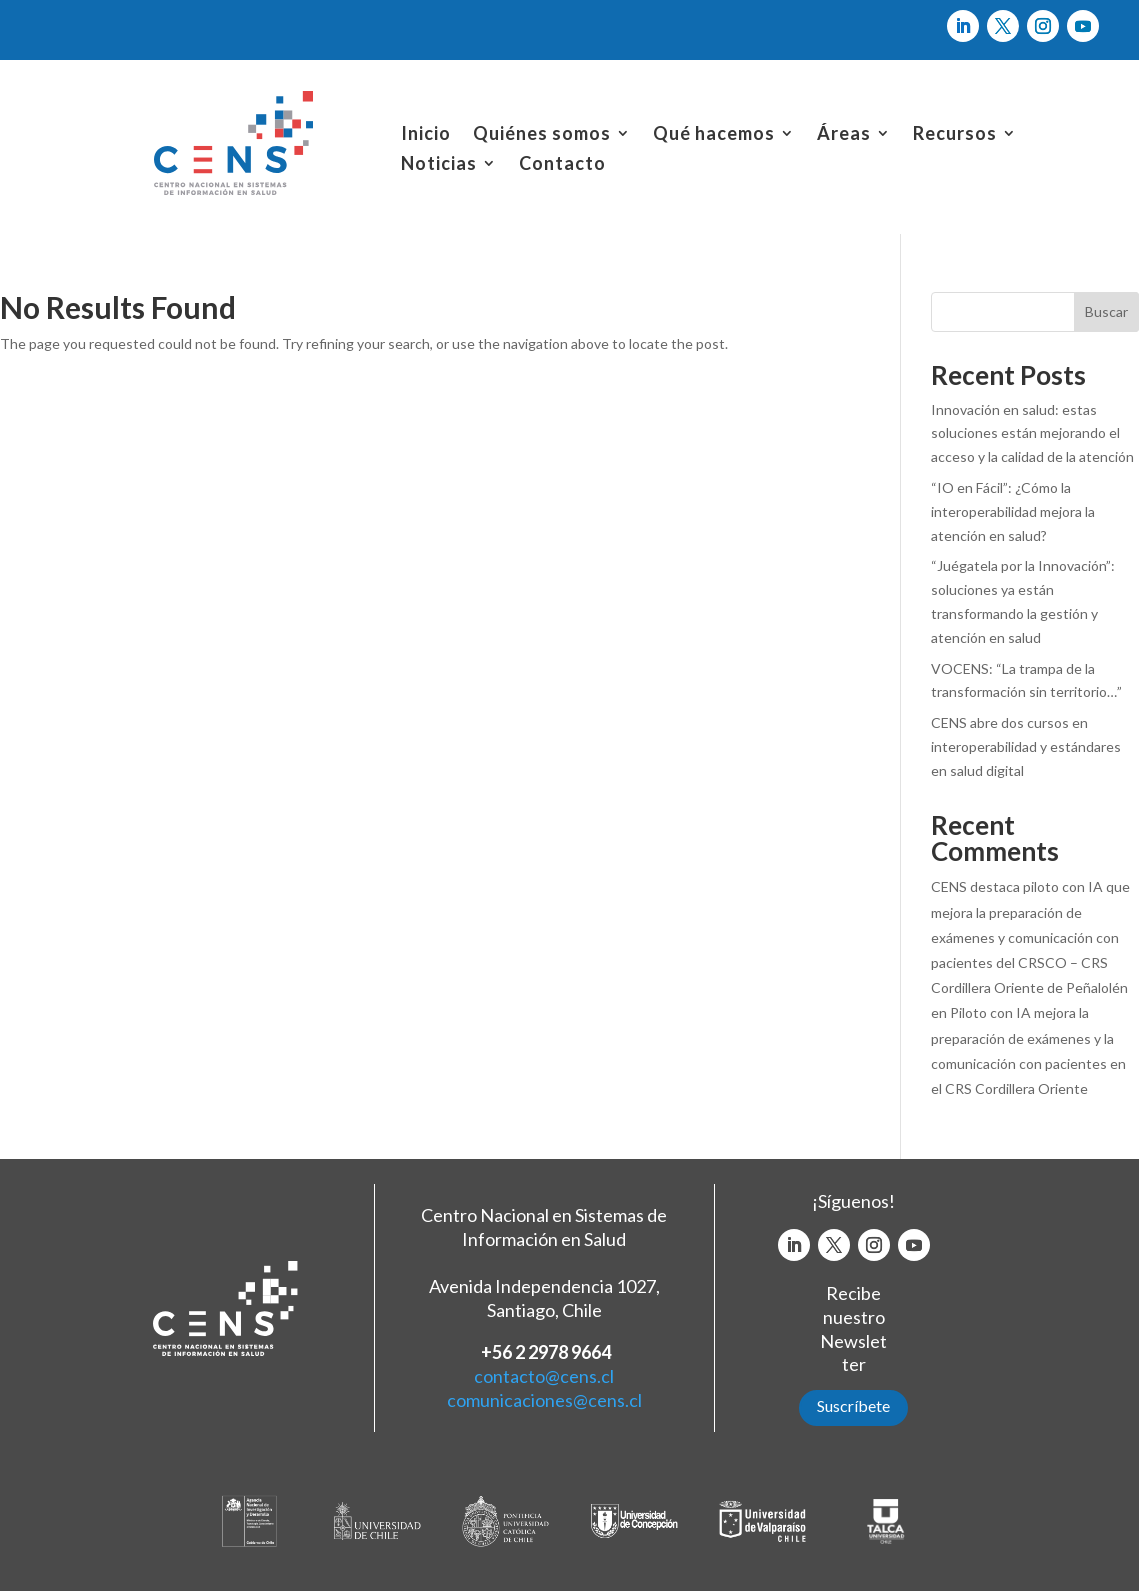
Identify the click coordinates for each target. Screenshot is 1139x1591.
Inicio (426, 135)
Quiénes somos (542, 135)
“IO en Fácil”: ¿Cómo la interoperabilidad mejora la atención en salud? (1013, 511)
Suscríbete (853, 1405)
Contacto (562, 165)
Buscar (1106, 311)
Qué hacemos (714, 135)
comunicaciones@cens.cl (544, 1400)
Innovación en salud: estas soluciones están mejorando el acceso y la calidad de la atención (1032, 433)
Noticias (439, 165)
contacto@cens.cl (544, 1376)
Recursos (955, 135)
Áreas (844, 135)
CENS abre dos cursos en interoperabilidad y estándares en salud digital (1026, 746)
